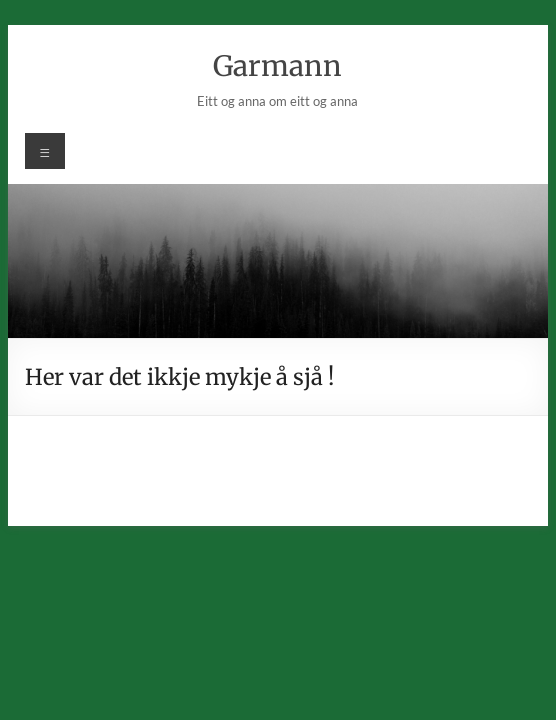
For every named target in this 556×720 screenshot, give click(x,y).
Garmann (277, 66)
